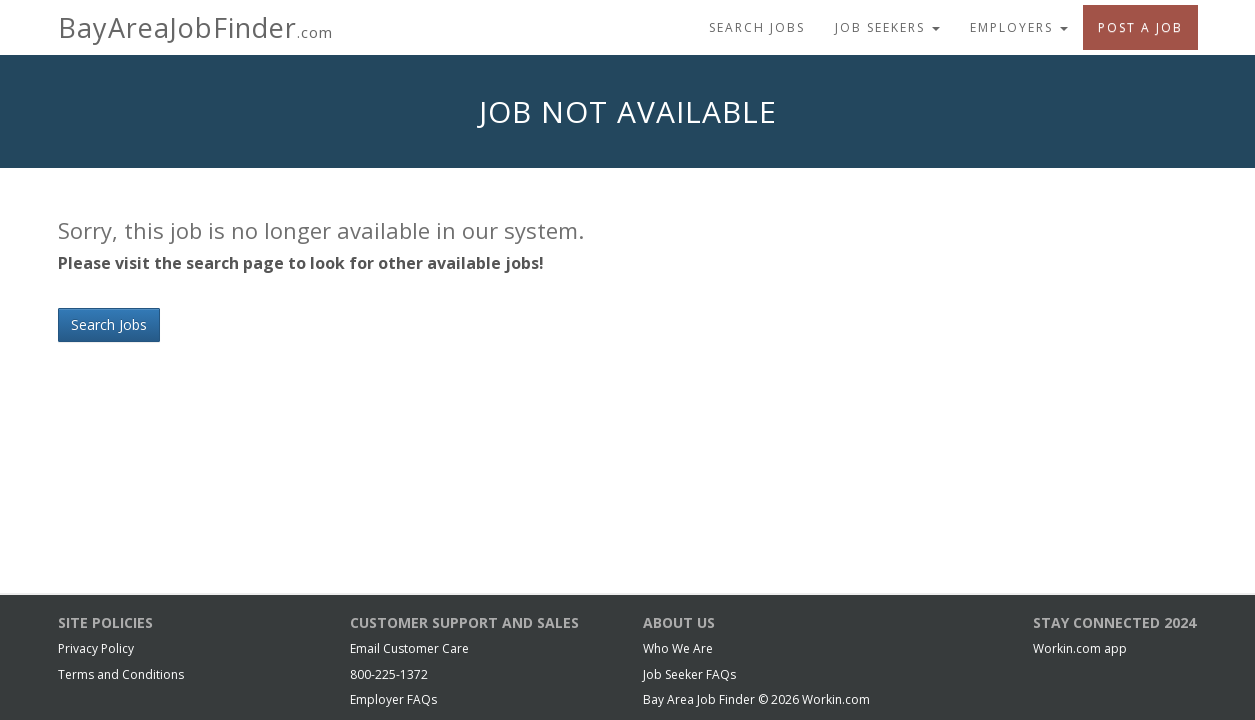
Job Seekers (887, 27)
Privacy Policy (96, 648)
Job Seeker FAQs (689, 674)
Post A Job (1140, 27)
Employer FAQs (393, 699)
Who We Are (678, 648)
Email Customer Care (409, 648)
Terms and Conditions (121, 674)
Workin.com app (1080, 648)
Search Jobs (757, 27)
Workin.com (836, 699)
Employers (1019, 27)
